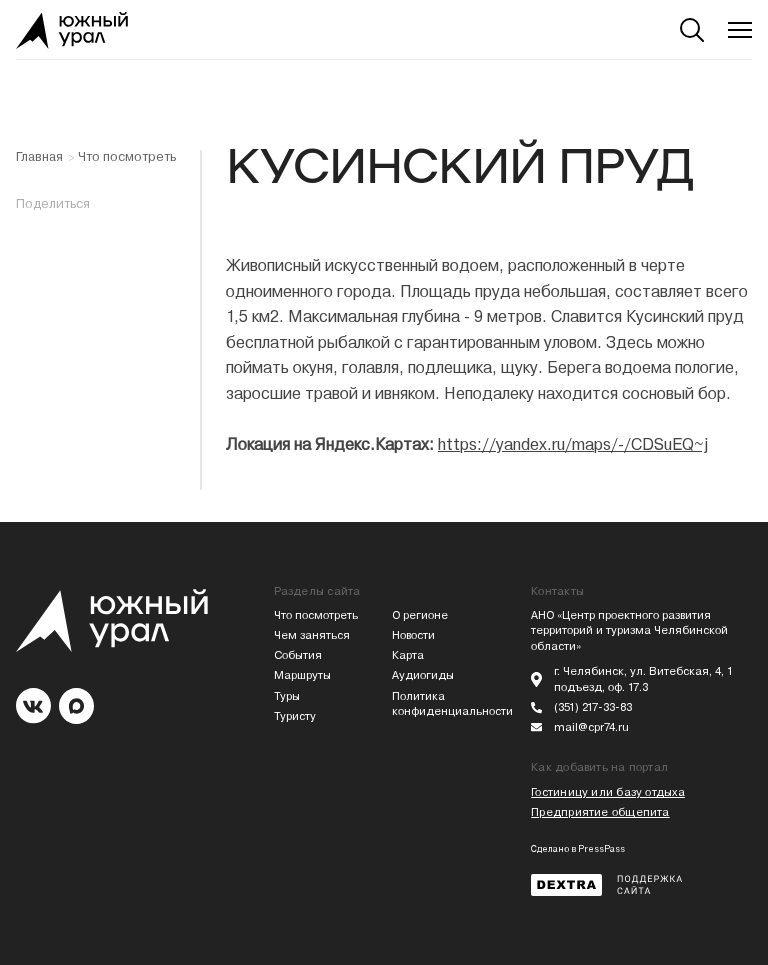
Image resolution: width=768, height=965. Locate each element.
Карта (408, 655)
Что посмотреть (127, 157)
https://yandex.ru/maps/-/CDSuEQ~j (573, 444)
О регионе (420, 615)
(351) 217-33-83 (593, 707)
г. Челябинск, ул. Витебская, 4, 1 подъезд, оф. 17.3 (643, 679)
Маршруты (302, 675)
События (298, 655)
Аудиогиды (423, 675)
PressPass (601, 849)
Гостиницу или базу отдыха (608, 792)
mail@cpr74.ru (591, 727)
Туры (287, 696)
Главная (39, 157)
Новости (413, 635)
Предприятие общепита (600, 812)
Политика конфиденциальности (443, 704)
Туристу (295, 716)
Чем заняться (312, 635)
